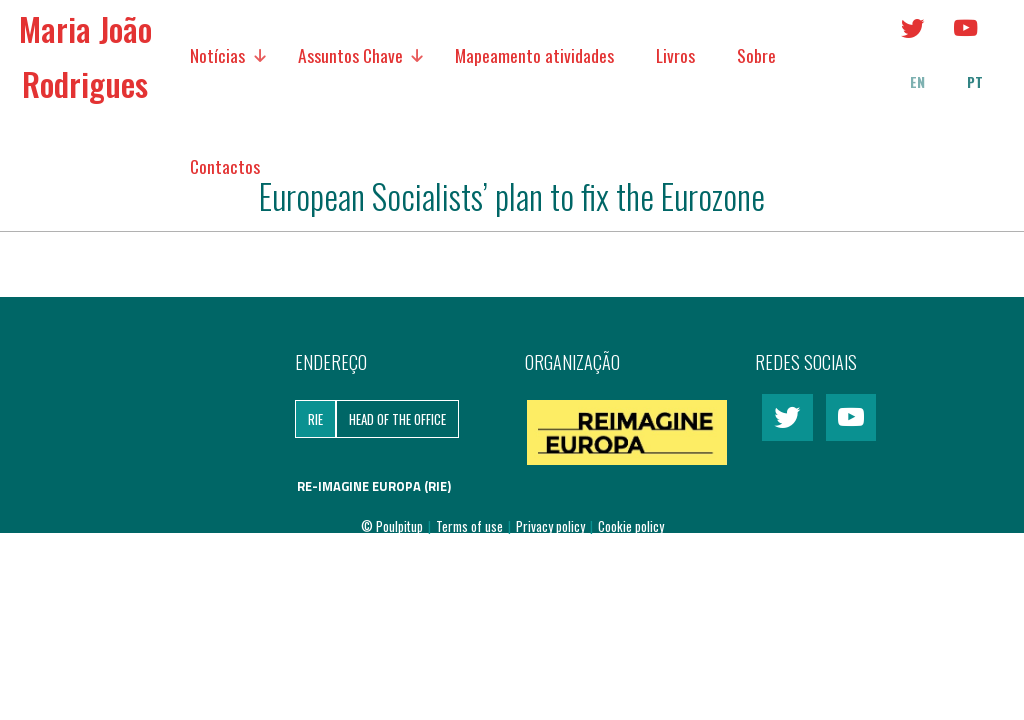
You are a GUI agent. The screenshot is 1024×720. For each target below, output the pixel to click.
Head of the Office (397, 419)
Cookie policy (631, 526)
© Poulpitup (392, 526)
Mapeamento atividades (534, 55)
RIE (315, 419)
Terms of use (471, 526)
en (917, 82)
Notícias (217, 55)
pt (975, 82)
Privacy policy (552, 526)
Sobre (756, 55)
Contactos (225, 166)
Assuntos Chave (350, 55)
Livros (675, 55)
